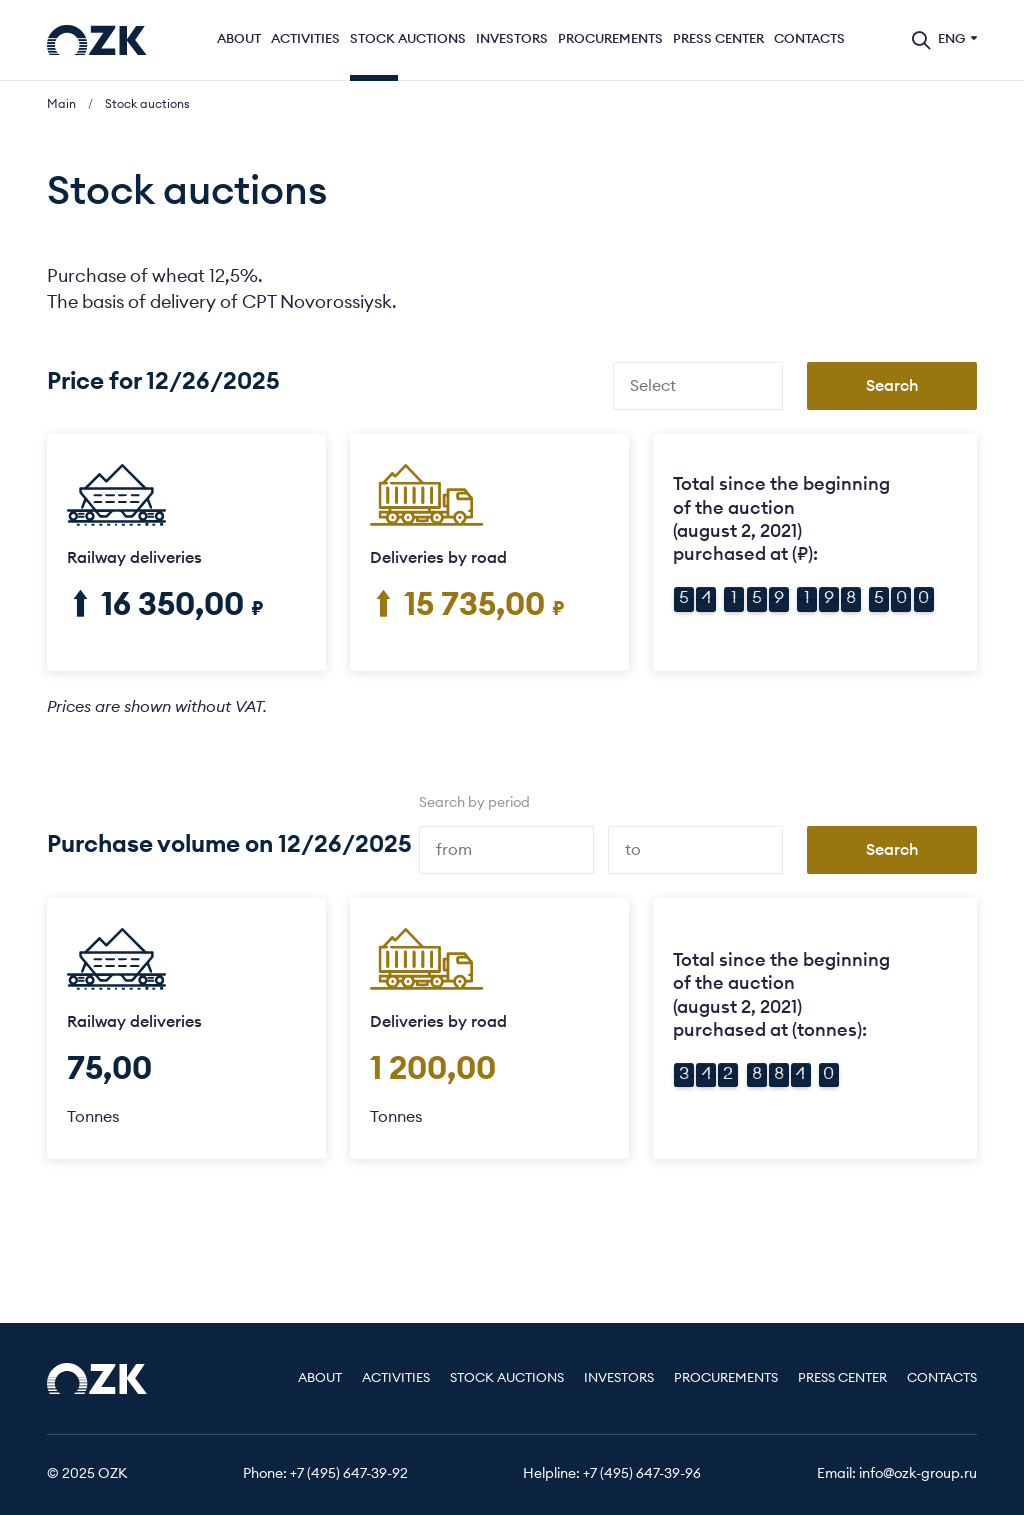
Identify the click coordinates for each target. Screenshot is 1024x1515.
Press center (718, 39)
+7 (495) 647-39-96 (642, 1474)
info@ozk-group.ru (918, 1474)
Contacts (809, 39)
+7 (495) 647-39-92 (349, 1474)
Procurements (610, 39)
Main (61, 104)
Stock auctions (408, 39)
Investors (512, 39)
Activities (305, 39)
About (239, 39)
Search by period (474, 803)
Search (892, 386)
